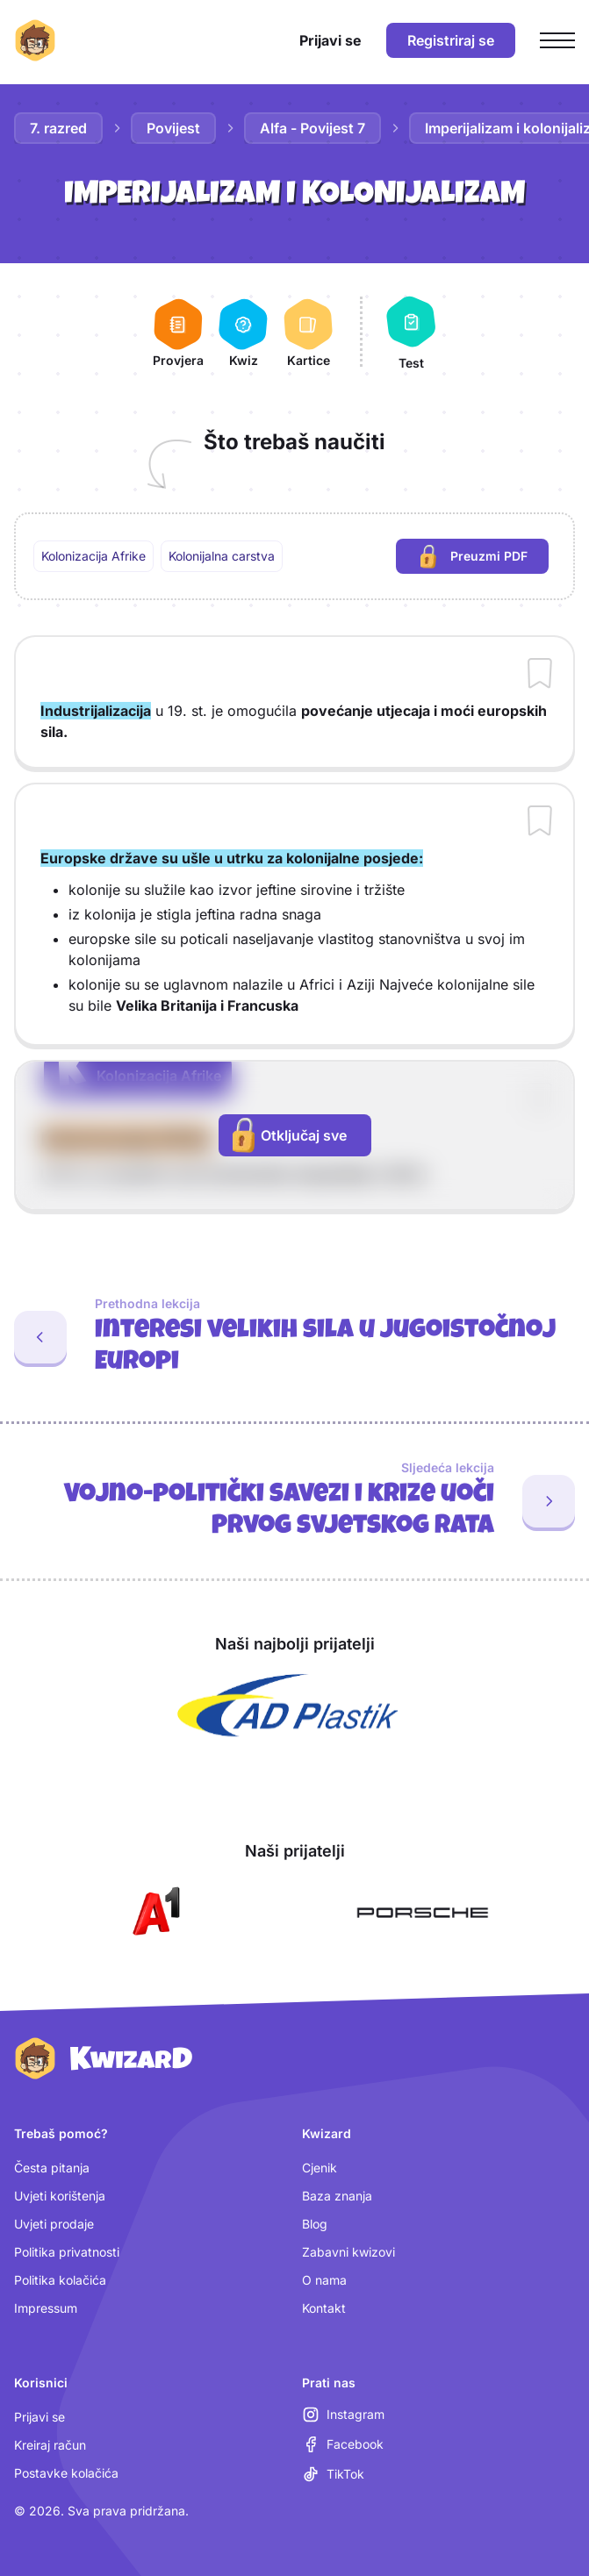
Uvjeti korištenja (59, 2195)
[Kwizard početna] (35, 40)
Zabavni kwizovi (348, 2251)
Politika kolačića (60, 2279)
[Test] (411, 331)
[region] (294, 556)
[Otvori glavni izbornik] (557, 40)
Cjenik (319, 2167)
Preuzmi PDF (484, 558)
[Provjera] (178, 331)
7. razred (58, 128)
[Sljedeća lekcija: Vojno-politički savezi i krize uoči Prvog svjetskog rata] (294, 1501)
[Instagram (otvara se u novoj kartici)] (343, 2414)
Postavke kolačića (66, 2472)
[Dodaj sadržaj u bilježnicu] (540, 674)
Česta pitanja (52, 2167)
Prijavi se (39, 2416)
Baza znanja (337, 2195)
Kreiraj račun (50, 2444)
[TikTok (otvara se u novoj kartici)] (333, 2474)
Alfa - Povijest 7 (312, 128)
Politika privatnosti (66, 2251)
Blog (314, 2223)
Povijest (173, 128)
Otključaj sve (290, 1135)
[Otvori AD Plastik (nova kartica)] (288, 1706)
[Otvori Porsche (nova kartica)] (422, 1913)
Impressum (45, 2308)
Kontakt (324, 2308)
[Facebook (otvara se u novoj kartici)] (343, 2444)
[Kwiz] (243, 331)
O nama (324, 2279)
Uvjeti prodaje (54, 2223)
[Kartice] (308, 331)
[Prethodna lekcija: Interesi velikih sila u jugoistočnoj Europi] (294, 1337)
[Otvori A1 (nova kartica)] (153, 1913)
